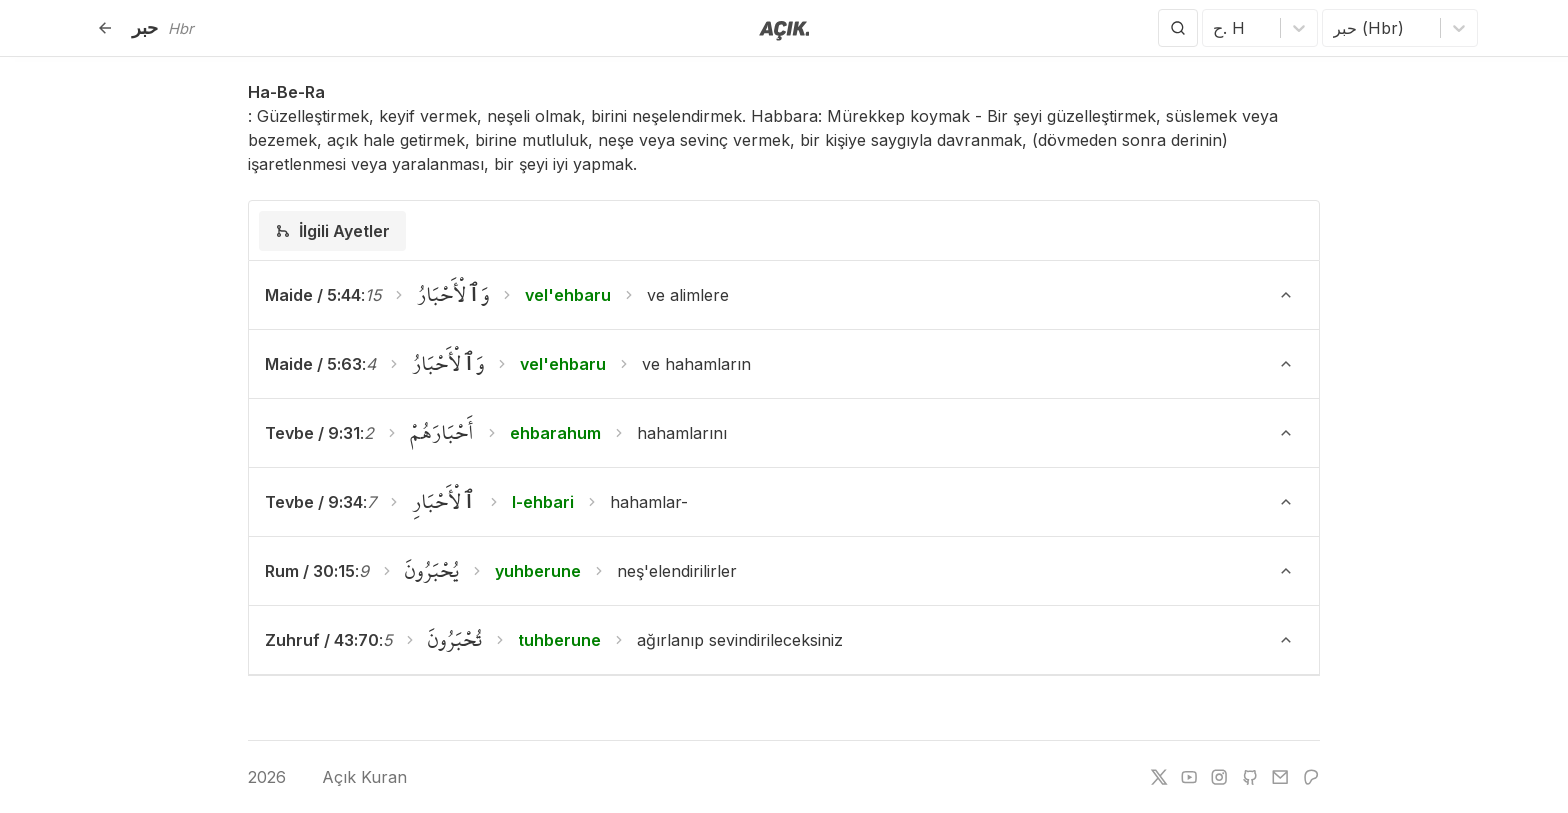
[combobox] (1215, 28)
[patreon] (1311, 777)
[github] (1250, 777)
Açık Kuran (349, 777)
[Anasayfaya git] (784, 29)
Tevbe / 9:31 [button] (312, 433)
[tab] (332, 231)
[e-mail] (1280, 777)
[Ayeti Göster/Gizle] (1286, 295)
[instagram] (1219, 777)
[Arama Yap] (1178, 28)
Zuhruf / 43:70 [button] (322, 640)
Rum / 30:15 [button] (310, 571)
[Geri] (105, 28)
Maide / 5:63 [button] (313, 364)
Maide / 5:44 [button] (313, 295)
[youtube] (1189, 777)
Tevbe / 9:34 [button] (314, 502)
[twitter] (1159, 777)
